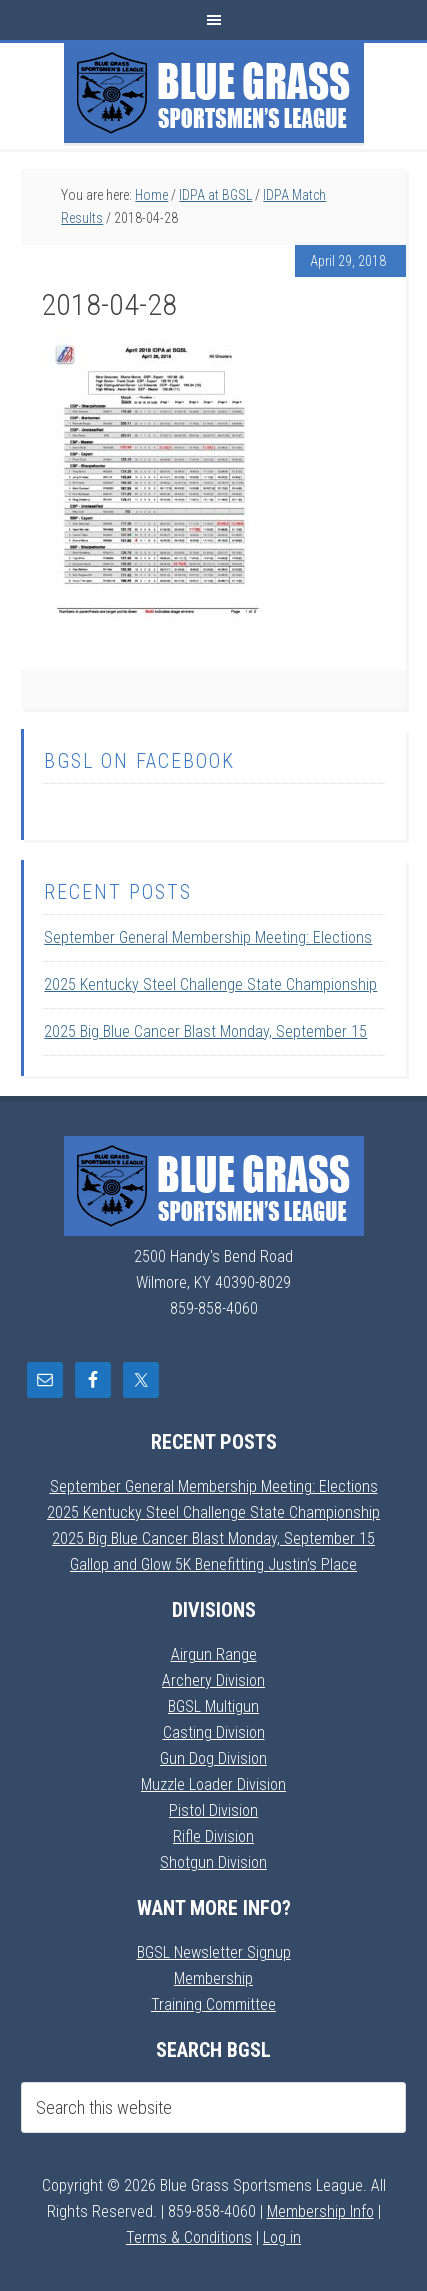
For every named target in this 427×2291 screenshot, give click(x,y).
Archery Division (213, 1680)
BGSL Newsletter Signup (214, 1952)
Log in (282, 2237)
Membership (213, 1978)
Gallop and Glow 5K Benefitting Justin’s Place (213, 1564)
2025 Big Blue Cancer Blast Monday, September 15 (205, 1031)
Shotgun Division (213, 1862)
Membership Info (320, 2211)
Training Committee (213, 2004)
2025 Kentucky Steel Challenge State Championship (210, 984)
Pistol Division (213, 1810)
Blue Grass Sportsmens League (214, 93)
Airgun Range (214, 1654)
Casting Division (214, 1732)
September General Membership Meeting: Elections (208, 937)
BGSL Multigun (213, 1706)
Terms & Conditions (189, 2237)
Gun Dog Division (213, 1758)
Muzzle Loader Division (213, 1784)
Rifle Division (213, 1836)
